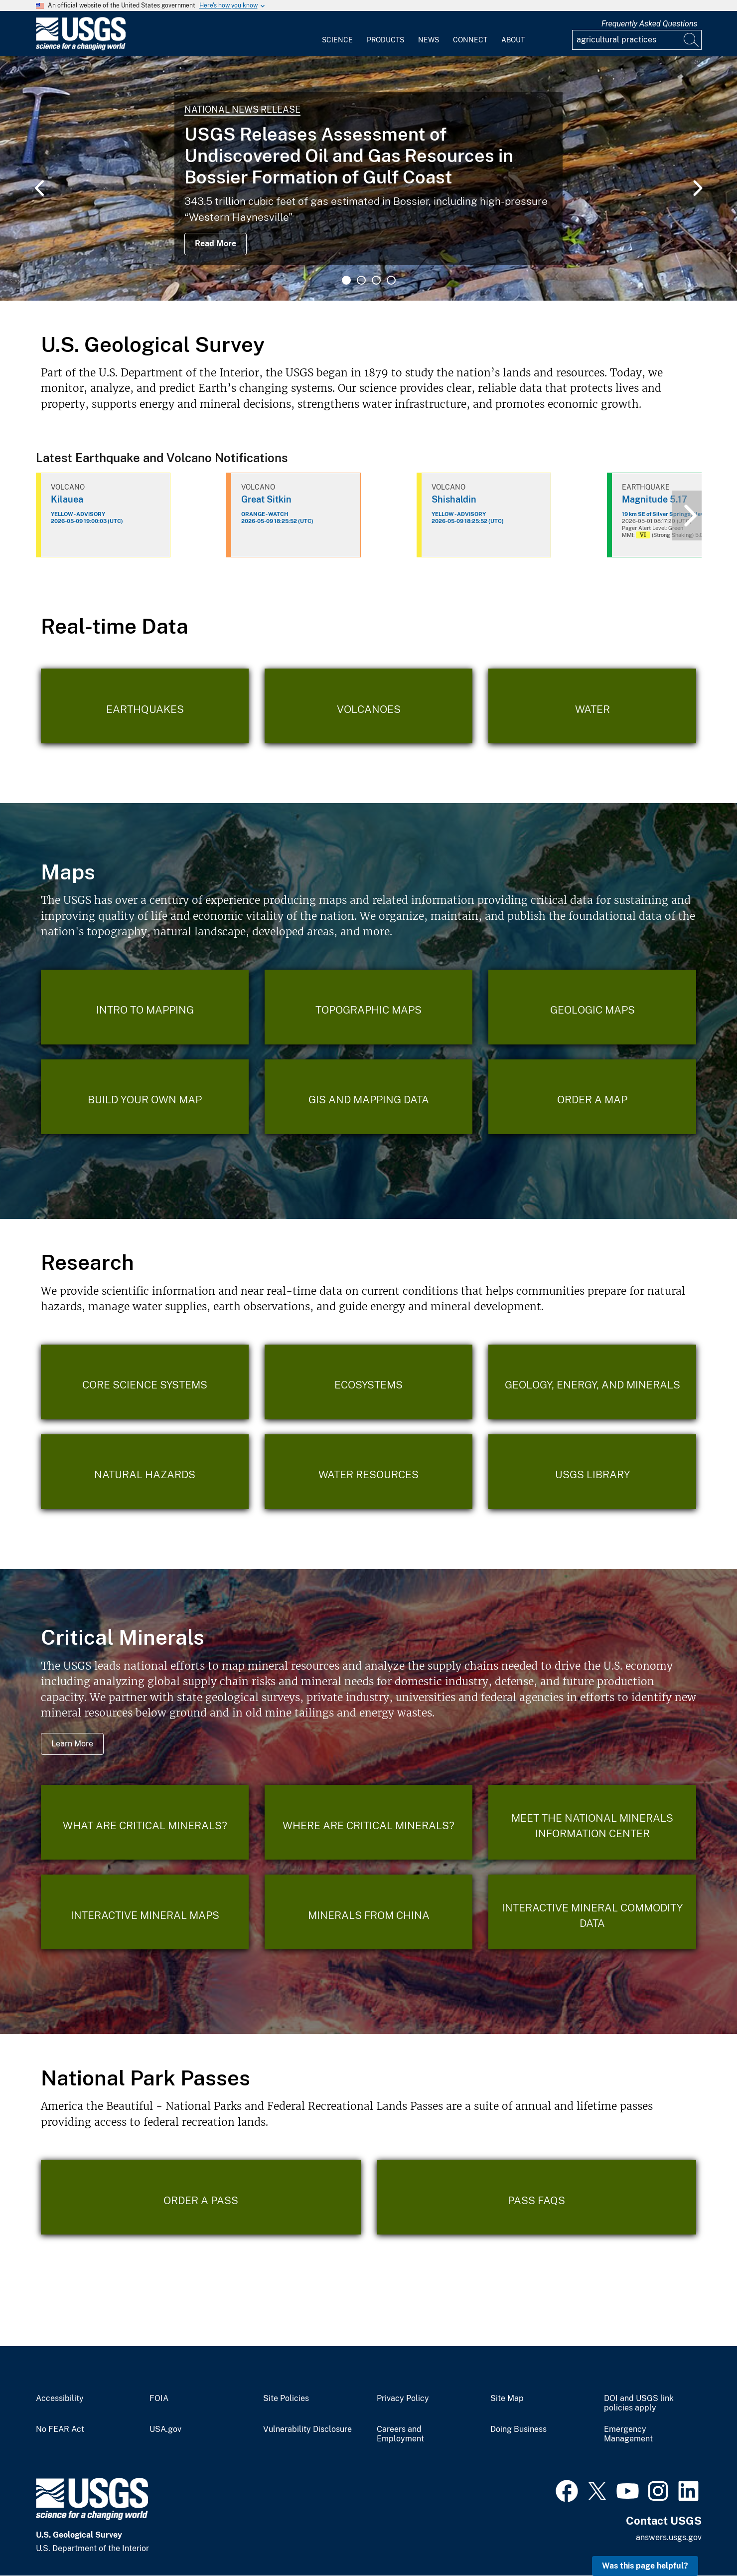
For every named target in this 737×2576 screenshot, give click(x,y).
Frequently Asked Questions (649, 23)
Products (385, 40)
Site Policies (286, 2398)
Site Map (507, 2398)
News (428, 40)
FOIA (158, 2398)
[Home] (81, 48)
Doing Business (518, 2429)
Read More (215, 243)
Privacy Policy (403, 2398)
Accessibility (60, 2398)
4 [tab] (391, 280)
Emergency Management (628, 2434)
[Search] (692, 40)
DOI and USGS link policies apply (639, 2403)
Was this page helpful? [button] (645, 2566)
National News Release (242, 109)
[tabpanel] (368, 178)
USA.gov (165, 2429)
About (513, 40)
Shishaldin (454, 499)
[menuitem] (337, 34)
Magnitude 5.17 (654, 499)
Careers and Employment (400, 2434)
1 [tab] (346, 280)
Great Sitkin (266, 499)
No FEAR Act (60, 2429)
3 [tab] (376, 280)
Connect (470, 40)
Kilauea (67, 499)
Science (337, 40)
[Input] (637, 40)
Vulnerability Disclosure (307, 2429)
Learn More (72, 1743)
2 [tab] (361, 280)
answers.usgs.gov (669, 2537)
